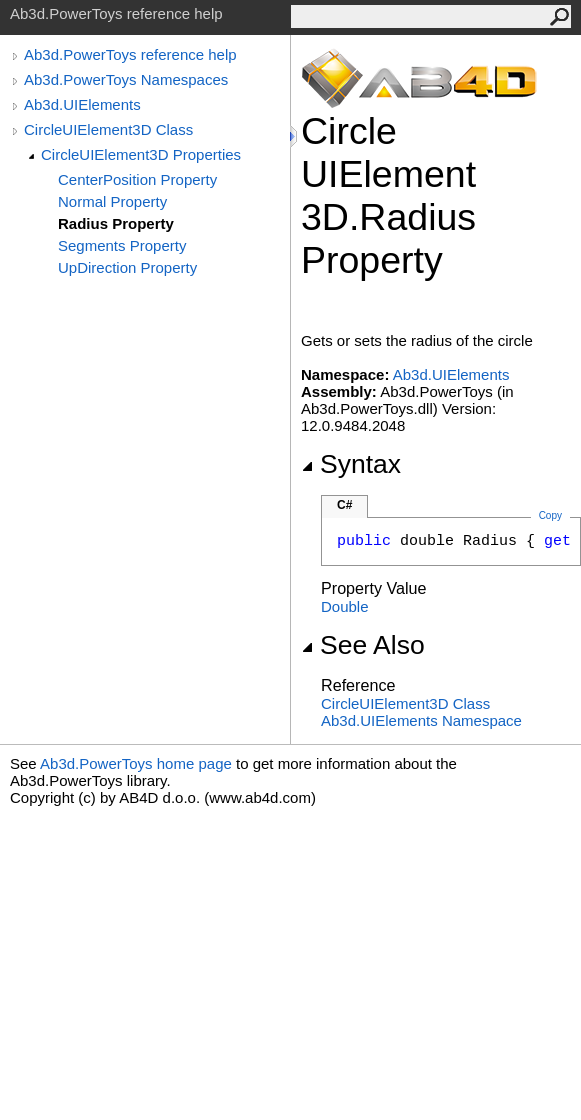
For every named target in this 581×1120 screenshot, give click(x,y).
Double (345, 606)
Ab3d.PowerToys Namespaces (126, 79)
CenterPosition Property (137, 179)
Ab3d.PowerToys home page (136, 763)
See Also (363, 645)
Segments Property (122, 245)
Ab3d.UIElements (82, 104)
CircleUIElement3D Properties (141, 154)
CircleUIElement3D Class (108, 129)
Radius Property (116, 223)
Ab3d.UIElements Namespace (421, 720)
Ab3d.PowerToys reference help (130, 54)
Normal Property (112, 201)
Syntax (351, 464)
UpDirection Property (127, 267)
